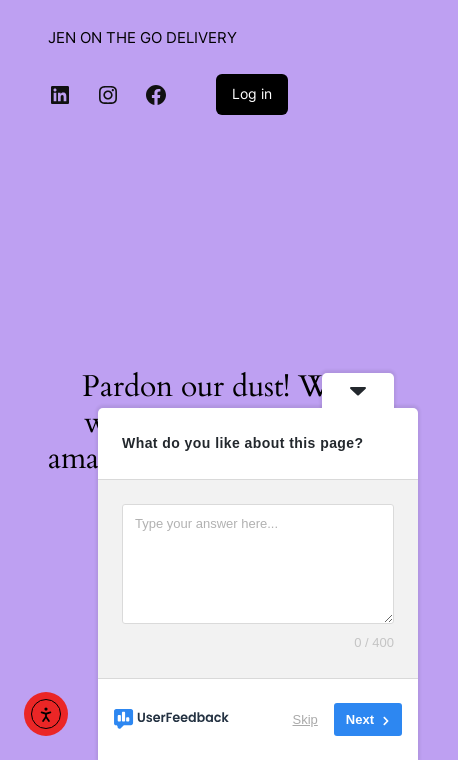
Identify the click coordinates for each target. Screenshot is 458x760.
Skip (305, 719)
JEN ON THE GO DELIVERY (142, 38)
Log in (252, 93)
